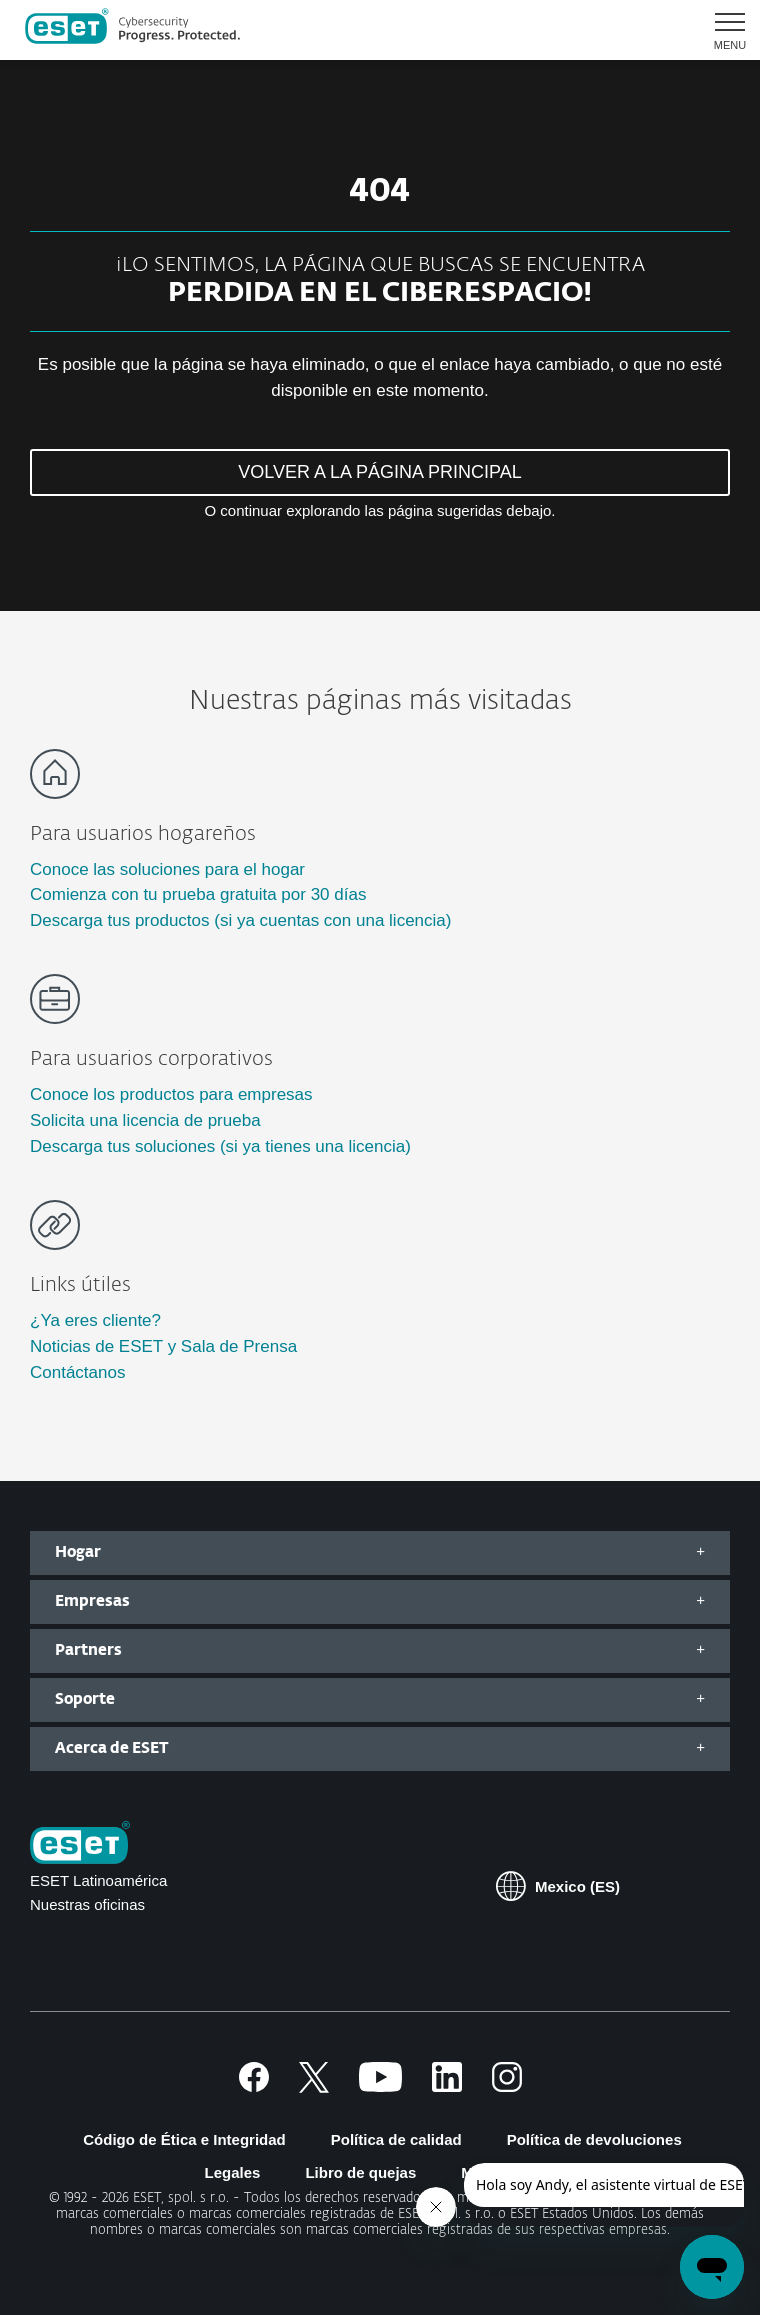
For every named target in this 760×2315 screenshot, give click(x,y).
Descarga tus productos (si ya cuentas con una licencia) (240, 920)
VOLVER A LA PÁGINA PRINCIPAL (379, 472)
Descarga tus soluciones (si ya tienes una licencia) (220, 1146)
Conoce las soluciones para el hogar (167, 869)
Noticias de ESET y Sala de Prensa (163, 1346)
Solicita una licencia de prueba (145, 1120)
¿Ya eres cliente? (95, 1320)
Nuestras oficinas (87, 1904)
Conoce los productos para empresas (171, 1094)
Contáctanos (77, 1372)
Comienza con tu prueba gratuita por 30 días (198, 894)
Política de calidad (396, 2139)
